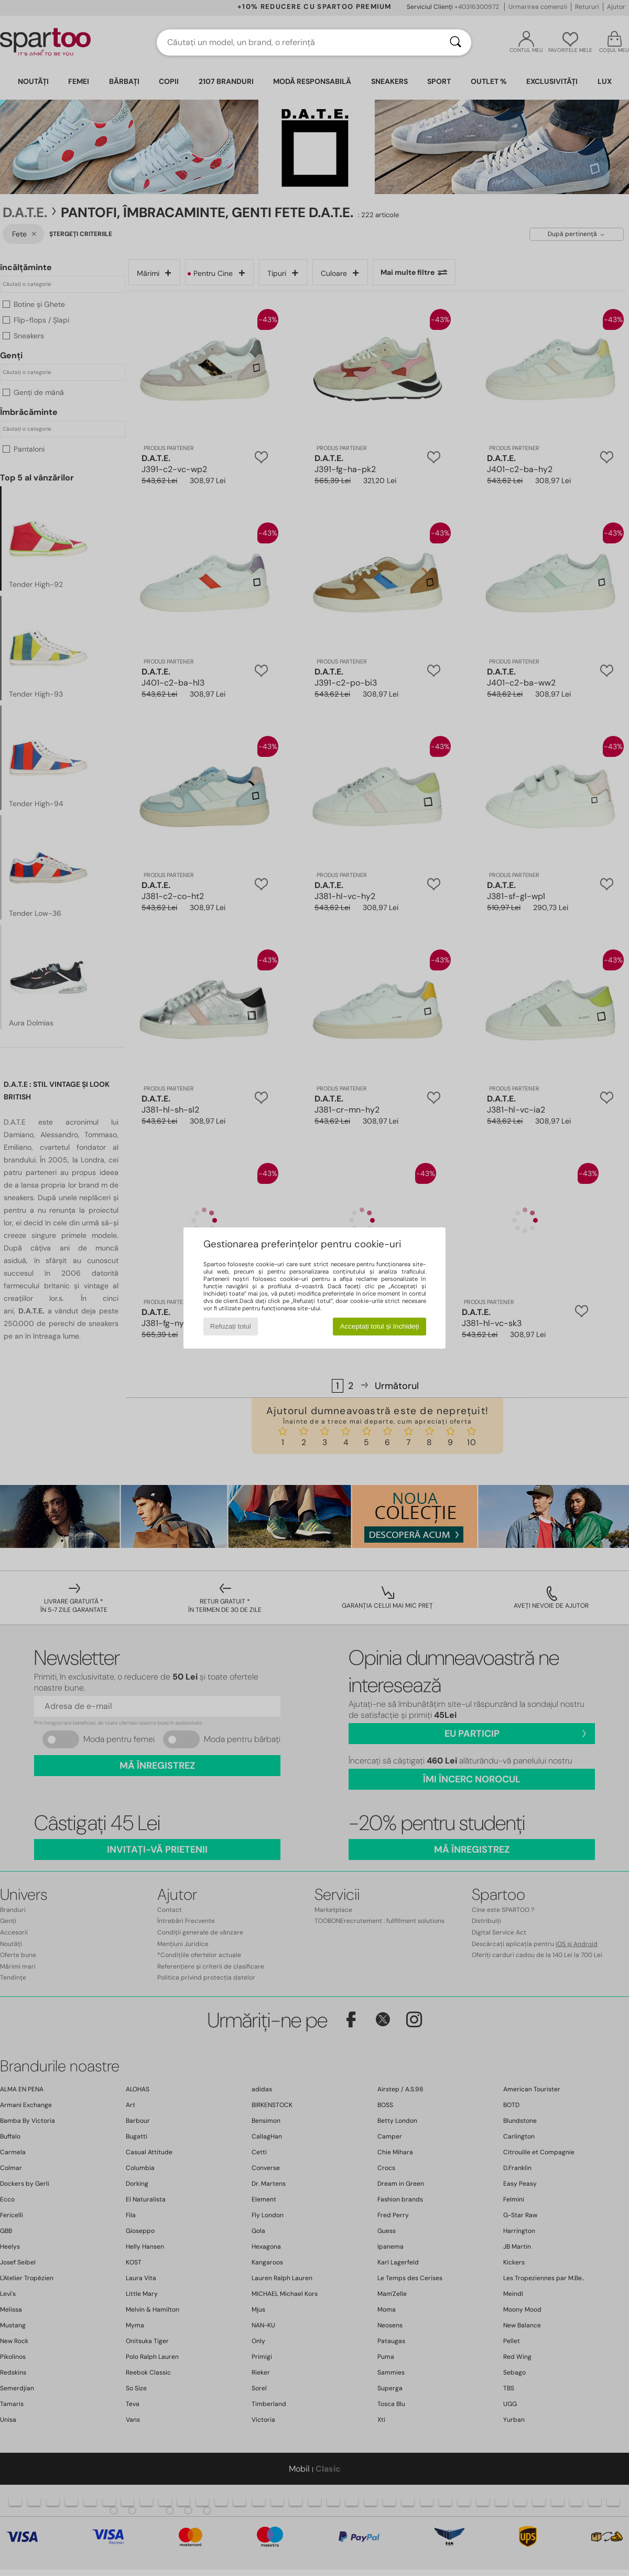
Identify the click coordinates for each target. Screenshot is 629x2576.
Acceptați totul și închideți (379, 1326)
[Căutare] (455, 42)
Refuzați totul (230, 1326)
